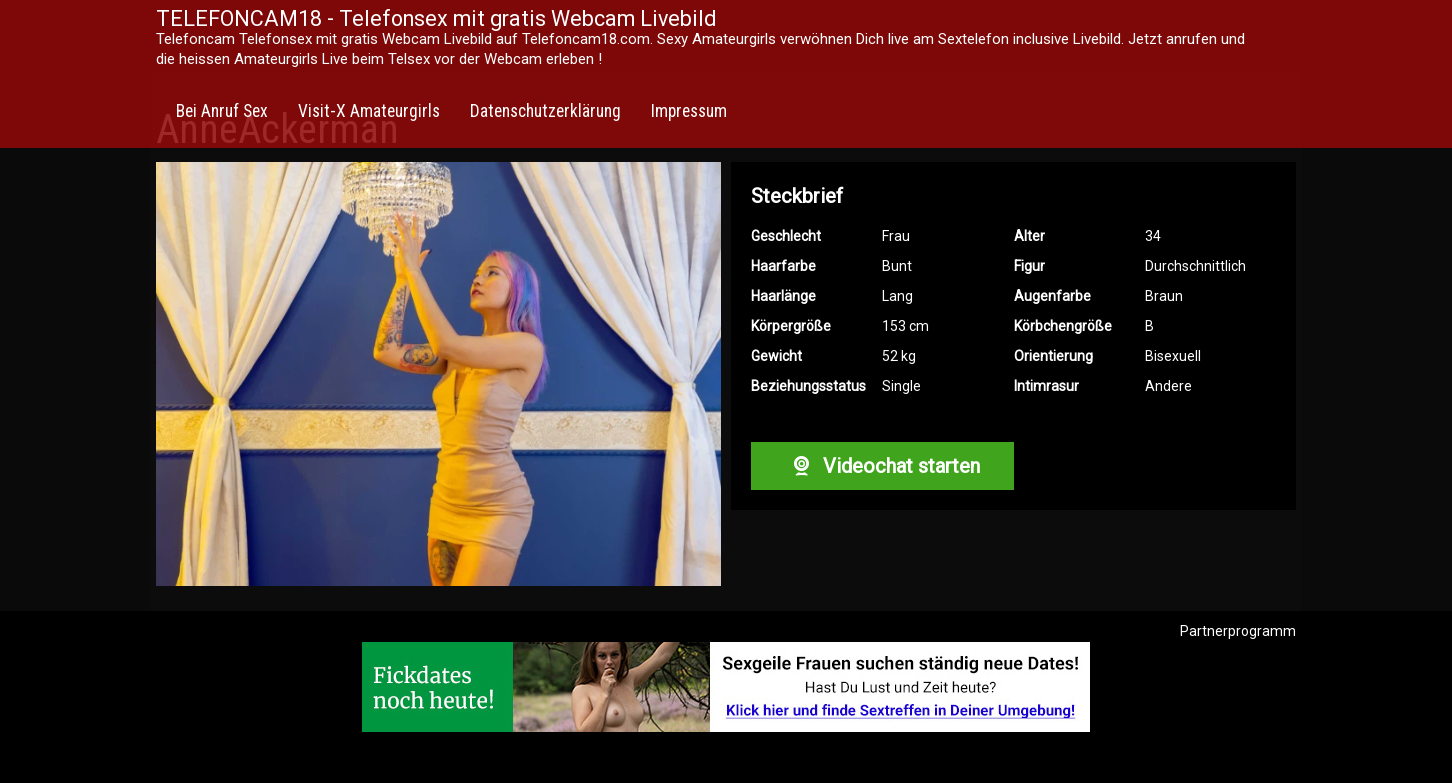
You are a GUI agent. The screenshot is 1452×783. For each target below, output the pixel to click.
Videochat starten (882, 466)
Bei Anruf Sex (222, 111)
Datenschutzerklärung (545, 111)
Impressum (689, 111)
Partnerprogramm (1238, 631)
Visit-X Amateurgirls (369, 111)
